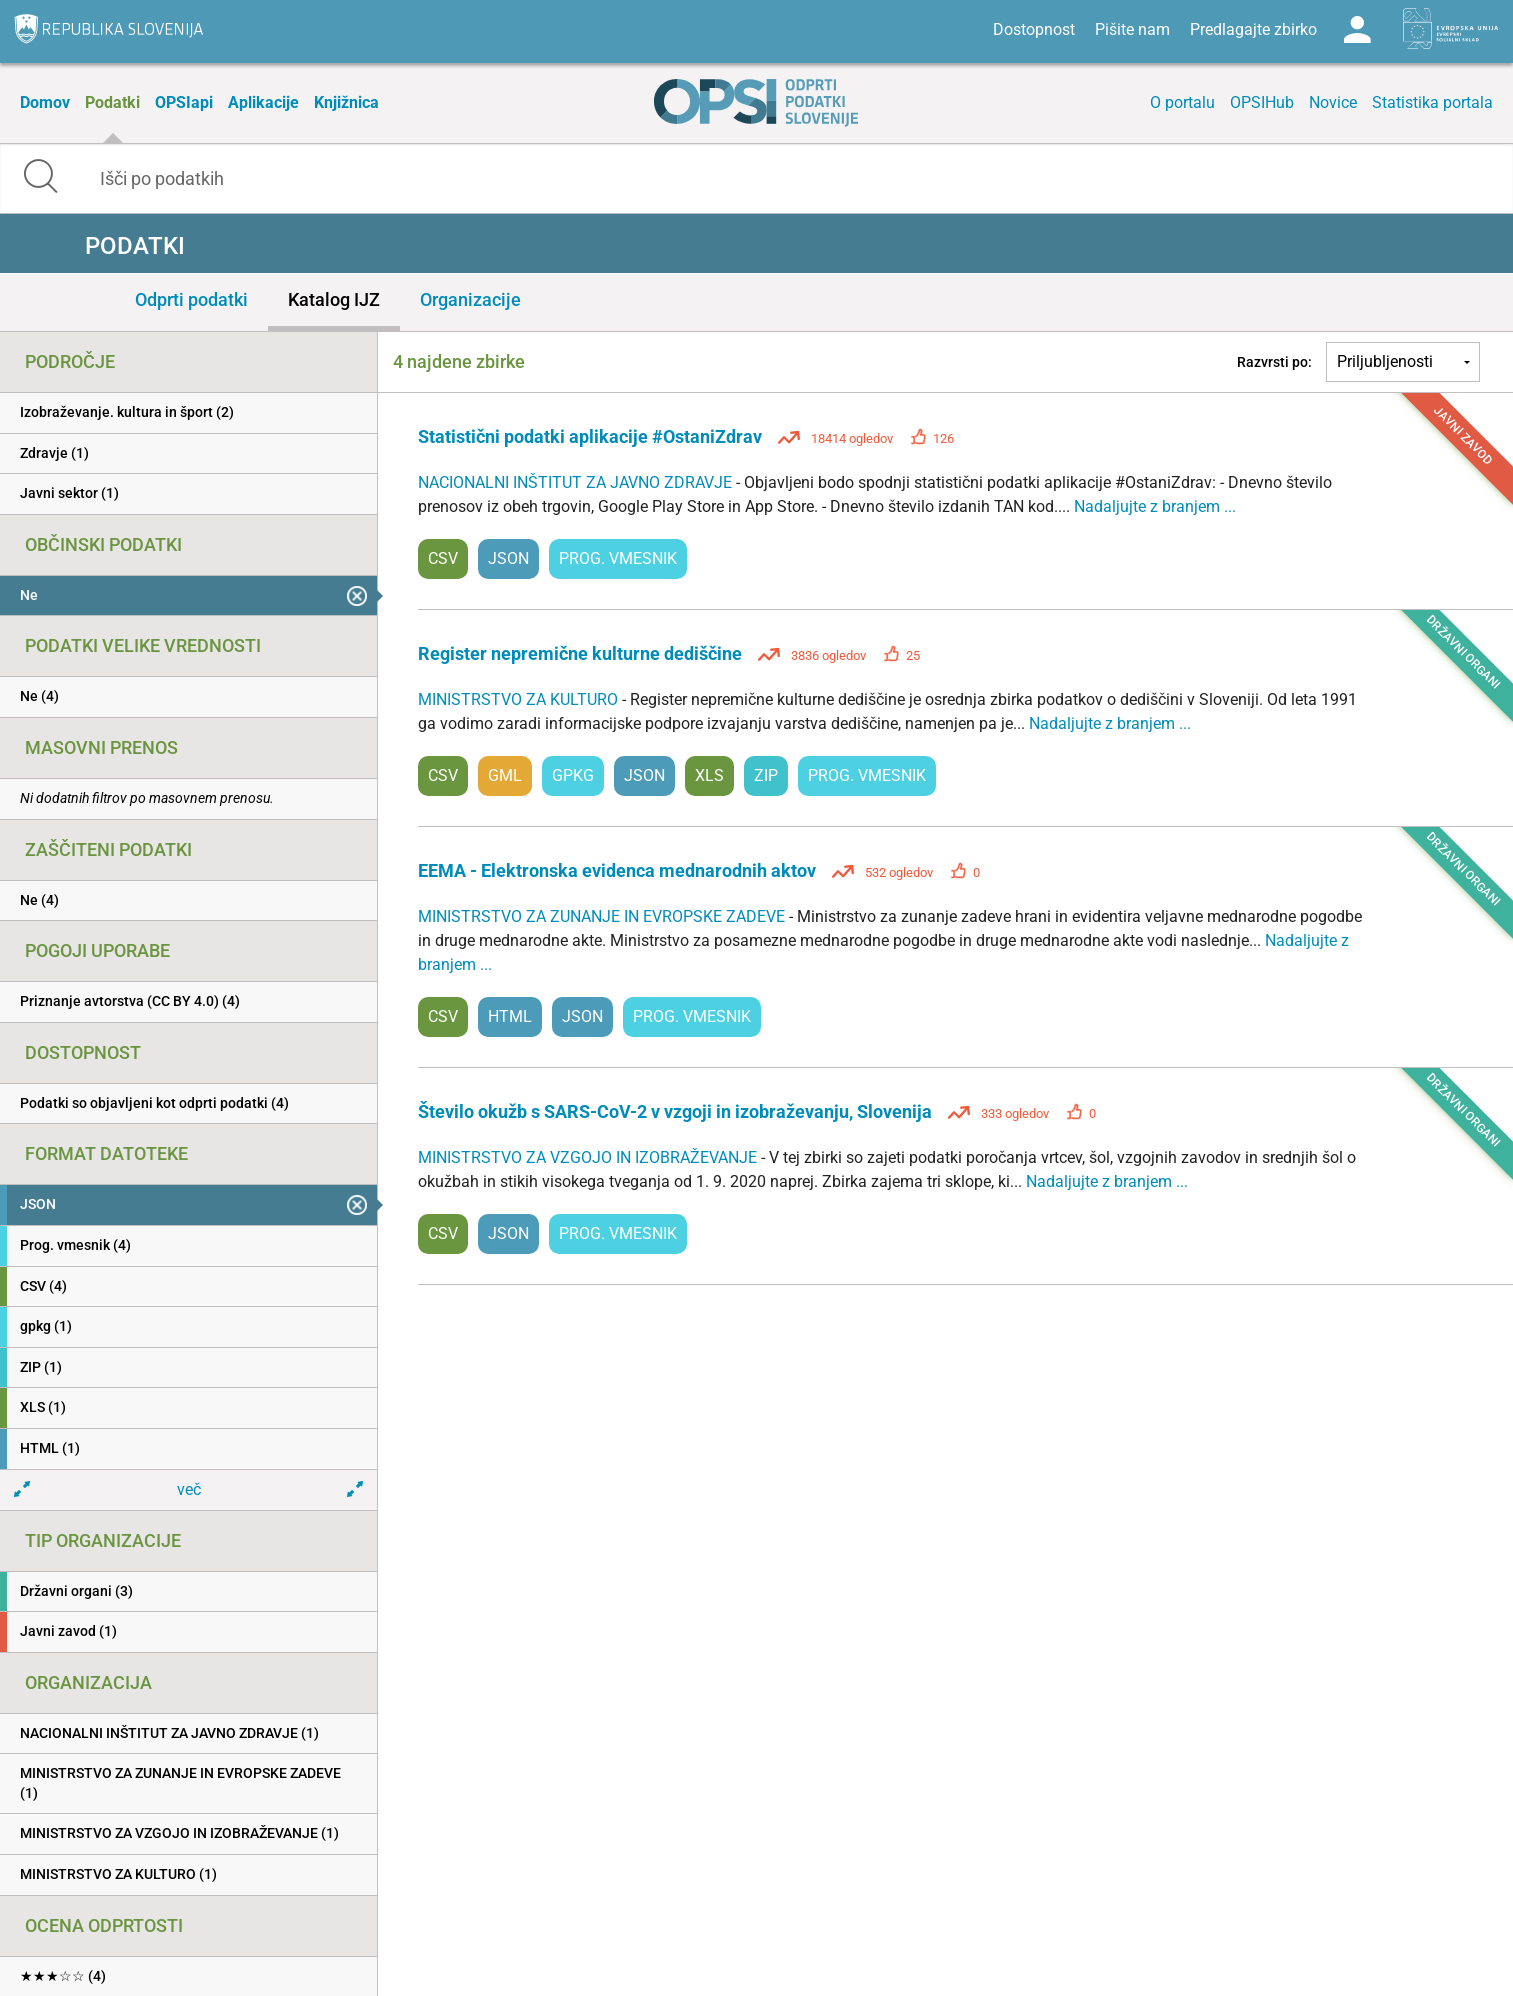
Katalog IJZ (334, 299)
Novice (1333, 102)
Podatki (112, 102)
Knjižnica (346, 102)
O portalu (1182, 102)
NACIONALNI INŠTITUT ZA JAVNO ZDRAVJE (577, 482)
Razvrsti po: (1274, 362)
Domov (45, 102)
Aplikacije (263, 102)
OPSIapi (184, 102)
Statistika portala (1432, 102)
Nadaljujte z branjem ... (1155, 506)
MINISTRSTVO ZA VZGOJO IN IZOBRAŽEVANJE (589, 1157)
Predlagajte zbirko (1253, 29)
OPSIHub (1262, 102)
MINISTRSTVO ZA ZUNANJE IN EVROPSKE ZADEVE (603, 916)
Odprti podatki (191, 299)
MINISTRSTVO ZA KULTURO (520, 699)
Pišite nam (1132, 29)
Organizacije (470, 299)
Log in (1357, 30)
